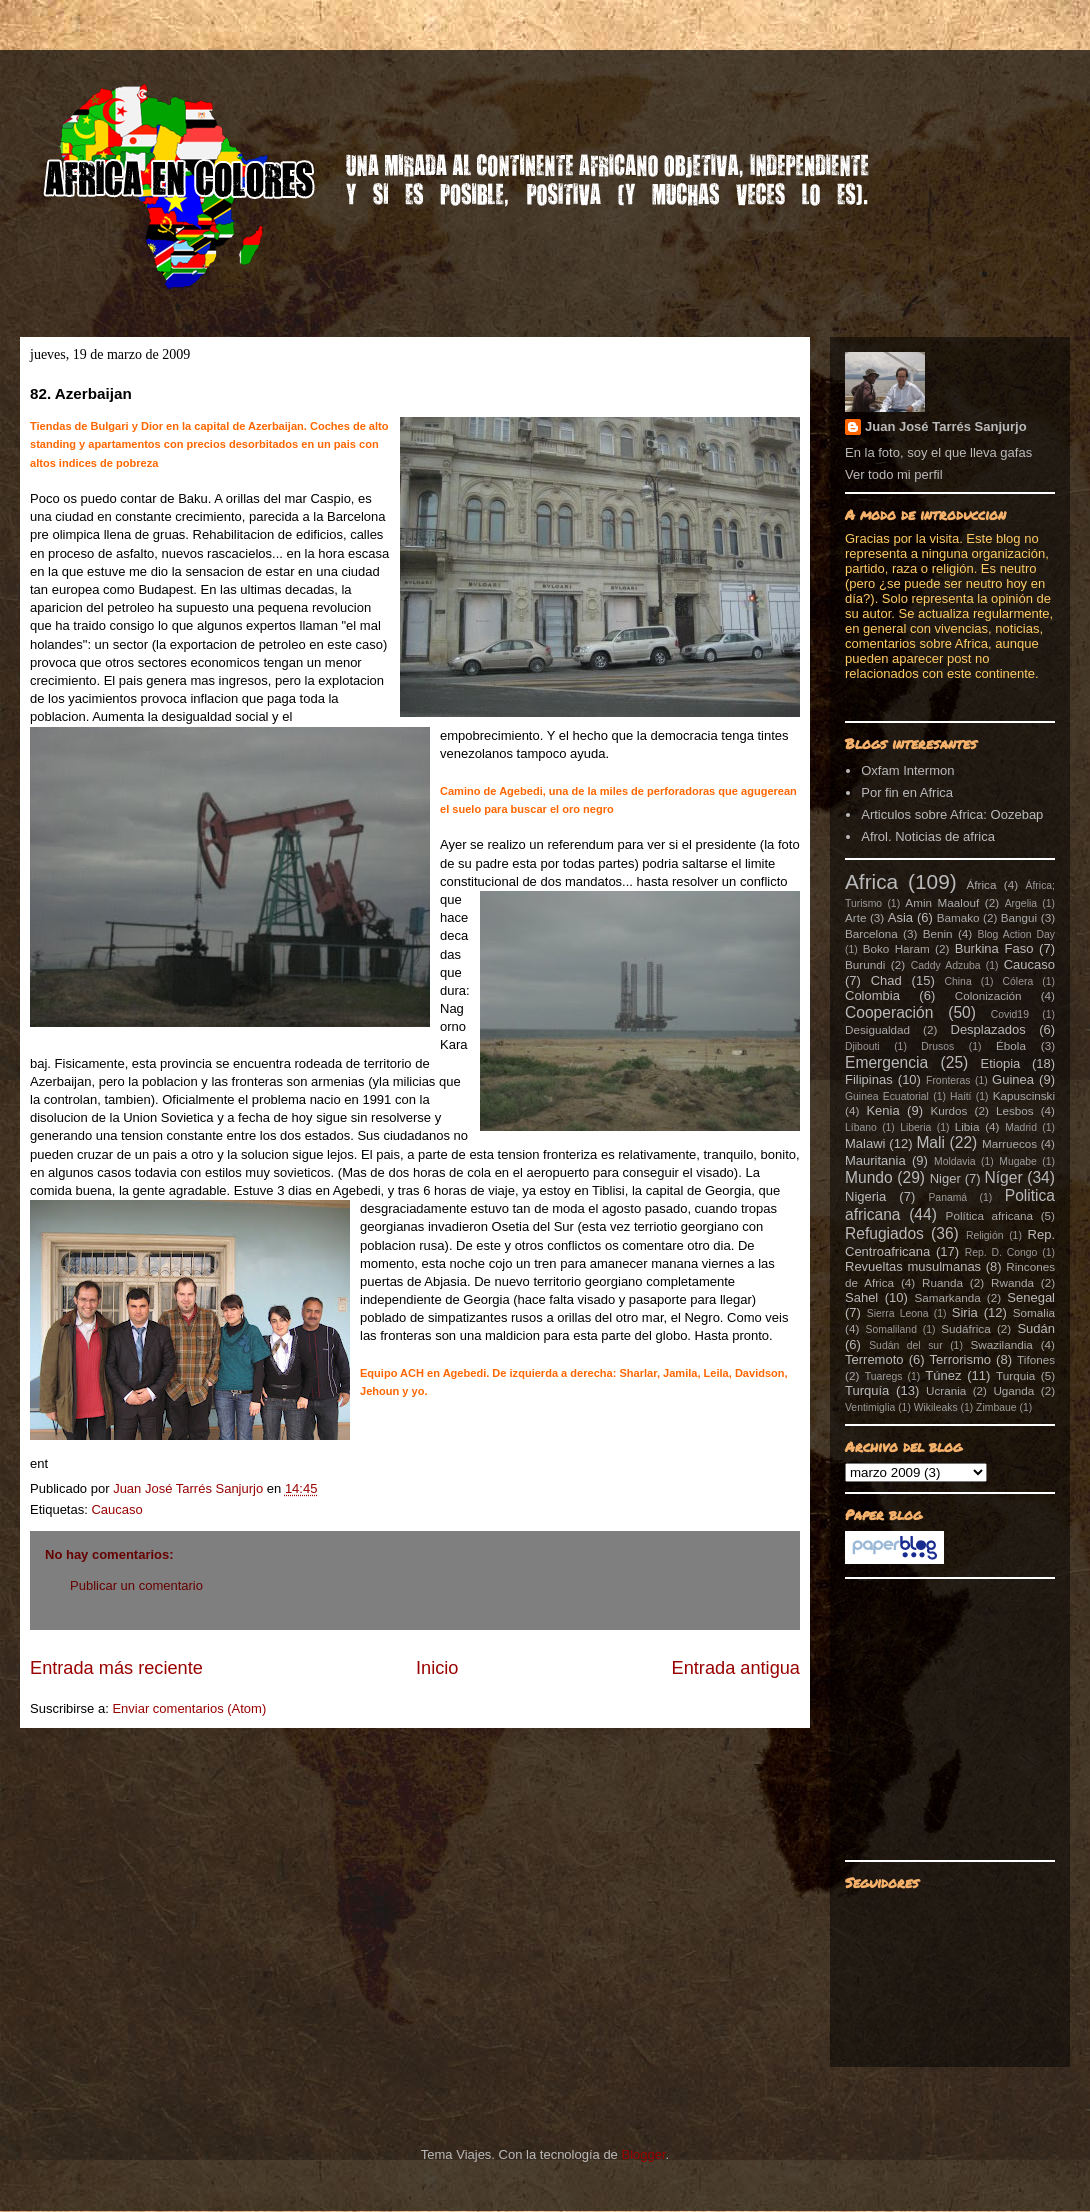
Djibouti (862, 1046)
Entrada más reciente (116, 1668)
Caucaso (116, 1509)
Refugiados (884, 1233)
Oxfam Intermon (907, 770)
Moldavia (955, 1161)
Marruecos (1009, 1143)
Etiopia (1001, 1063)
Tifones (1036, 1359)
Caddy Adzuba (946, 965)
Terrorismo (960, 1359)
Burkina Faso (994, 948)
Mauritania (875, 1160)
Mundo (869, 1177)
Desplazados (988, 1029)
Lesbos (1015, 1110)
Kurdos (948, 1110)
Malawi (865, 1143)
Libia (967, 1126)
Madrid (1021, 1127)
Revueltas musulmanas (913, 1266)
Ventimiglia (870, 1407)
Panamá (947, 1197)
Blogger (643, 2154)
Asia (900, 917)
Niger (945, 1178)
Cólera (1018, 981)
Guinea (1013, 1079)
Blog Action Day (1017, 934)
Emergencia (886, 1062)
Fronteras (948, 1080)
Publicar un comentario (136, 1585)
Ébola (1011, 1045)
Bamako (958, 917)
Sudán (1036, 1328)
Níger (1003, 1177)
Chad (886, 980)
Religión (985, 1235)
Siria (965, 1312)
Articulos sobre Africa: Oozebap (952, 814)
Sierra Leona (898, 1313)
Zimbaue (996, 1407)
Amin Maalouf (942, 902)
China (958, 981)
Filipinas (869, 1079)
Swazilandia (1001, 1344)
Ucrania (946, 1390)
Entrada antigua (736, 1668)
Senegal (1031, 1297)
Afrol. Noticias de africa (928, 836)
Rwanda (1012, 1282)
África (982, 884)
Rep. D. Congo (1001, 1252)
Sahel (861, 1297)
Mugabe (1018, 1161)
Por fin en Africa (907, 792)
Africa (871, 881)
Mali (930, 1142)
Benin (938, 933)
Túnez (943, 1375)
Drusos (937, 1046)
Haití (960, 1096)
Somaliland (891, 1329)
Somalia (1034, 1312)
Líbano (861, 1127)
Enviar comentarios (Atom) (189, 1708)
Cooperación (889, 1012)
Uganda (1013, 1390)
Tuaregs (884, 1376)
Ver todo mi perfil (894, 474)
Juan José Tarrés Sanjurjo (190, 1488)
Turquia (1015, 1375)
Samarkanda (947, 1297)
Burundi (865, 964)
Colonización (988, 995)
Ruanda (942, 1282)
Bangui (1019, 917)
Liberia (915, 1127)
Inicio (437, 1668)
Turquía (867, 1390)
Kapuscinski (1024, 1095)
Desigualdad (877, 1029)
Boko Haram (896, 948)
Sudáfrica (965, 1328)
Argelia (1021, 903)
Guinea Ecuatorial (887, 1096)
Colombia (872, 995)
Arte (855, 917)
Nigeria (865, 1196)
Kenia (882, 1110)
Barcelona (871, 933)
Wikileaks (936, 1407)
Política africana (990, 1215)
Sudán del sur (905, 1345)
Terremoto (874, 1359)
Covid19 (1010, 1014)
